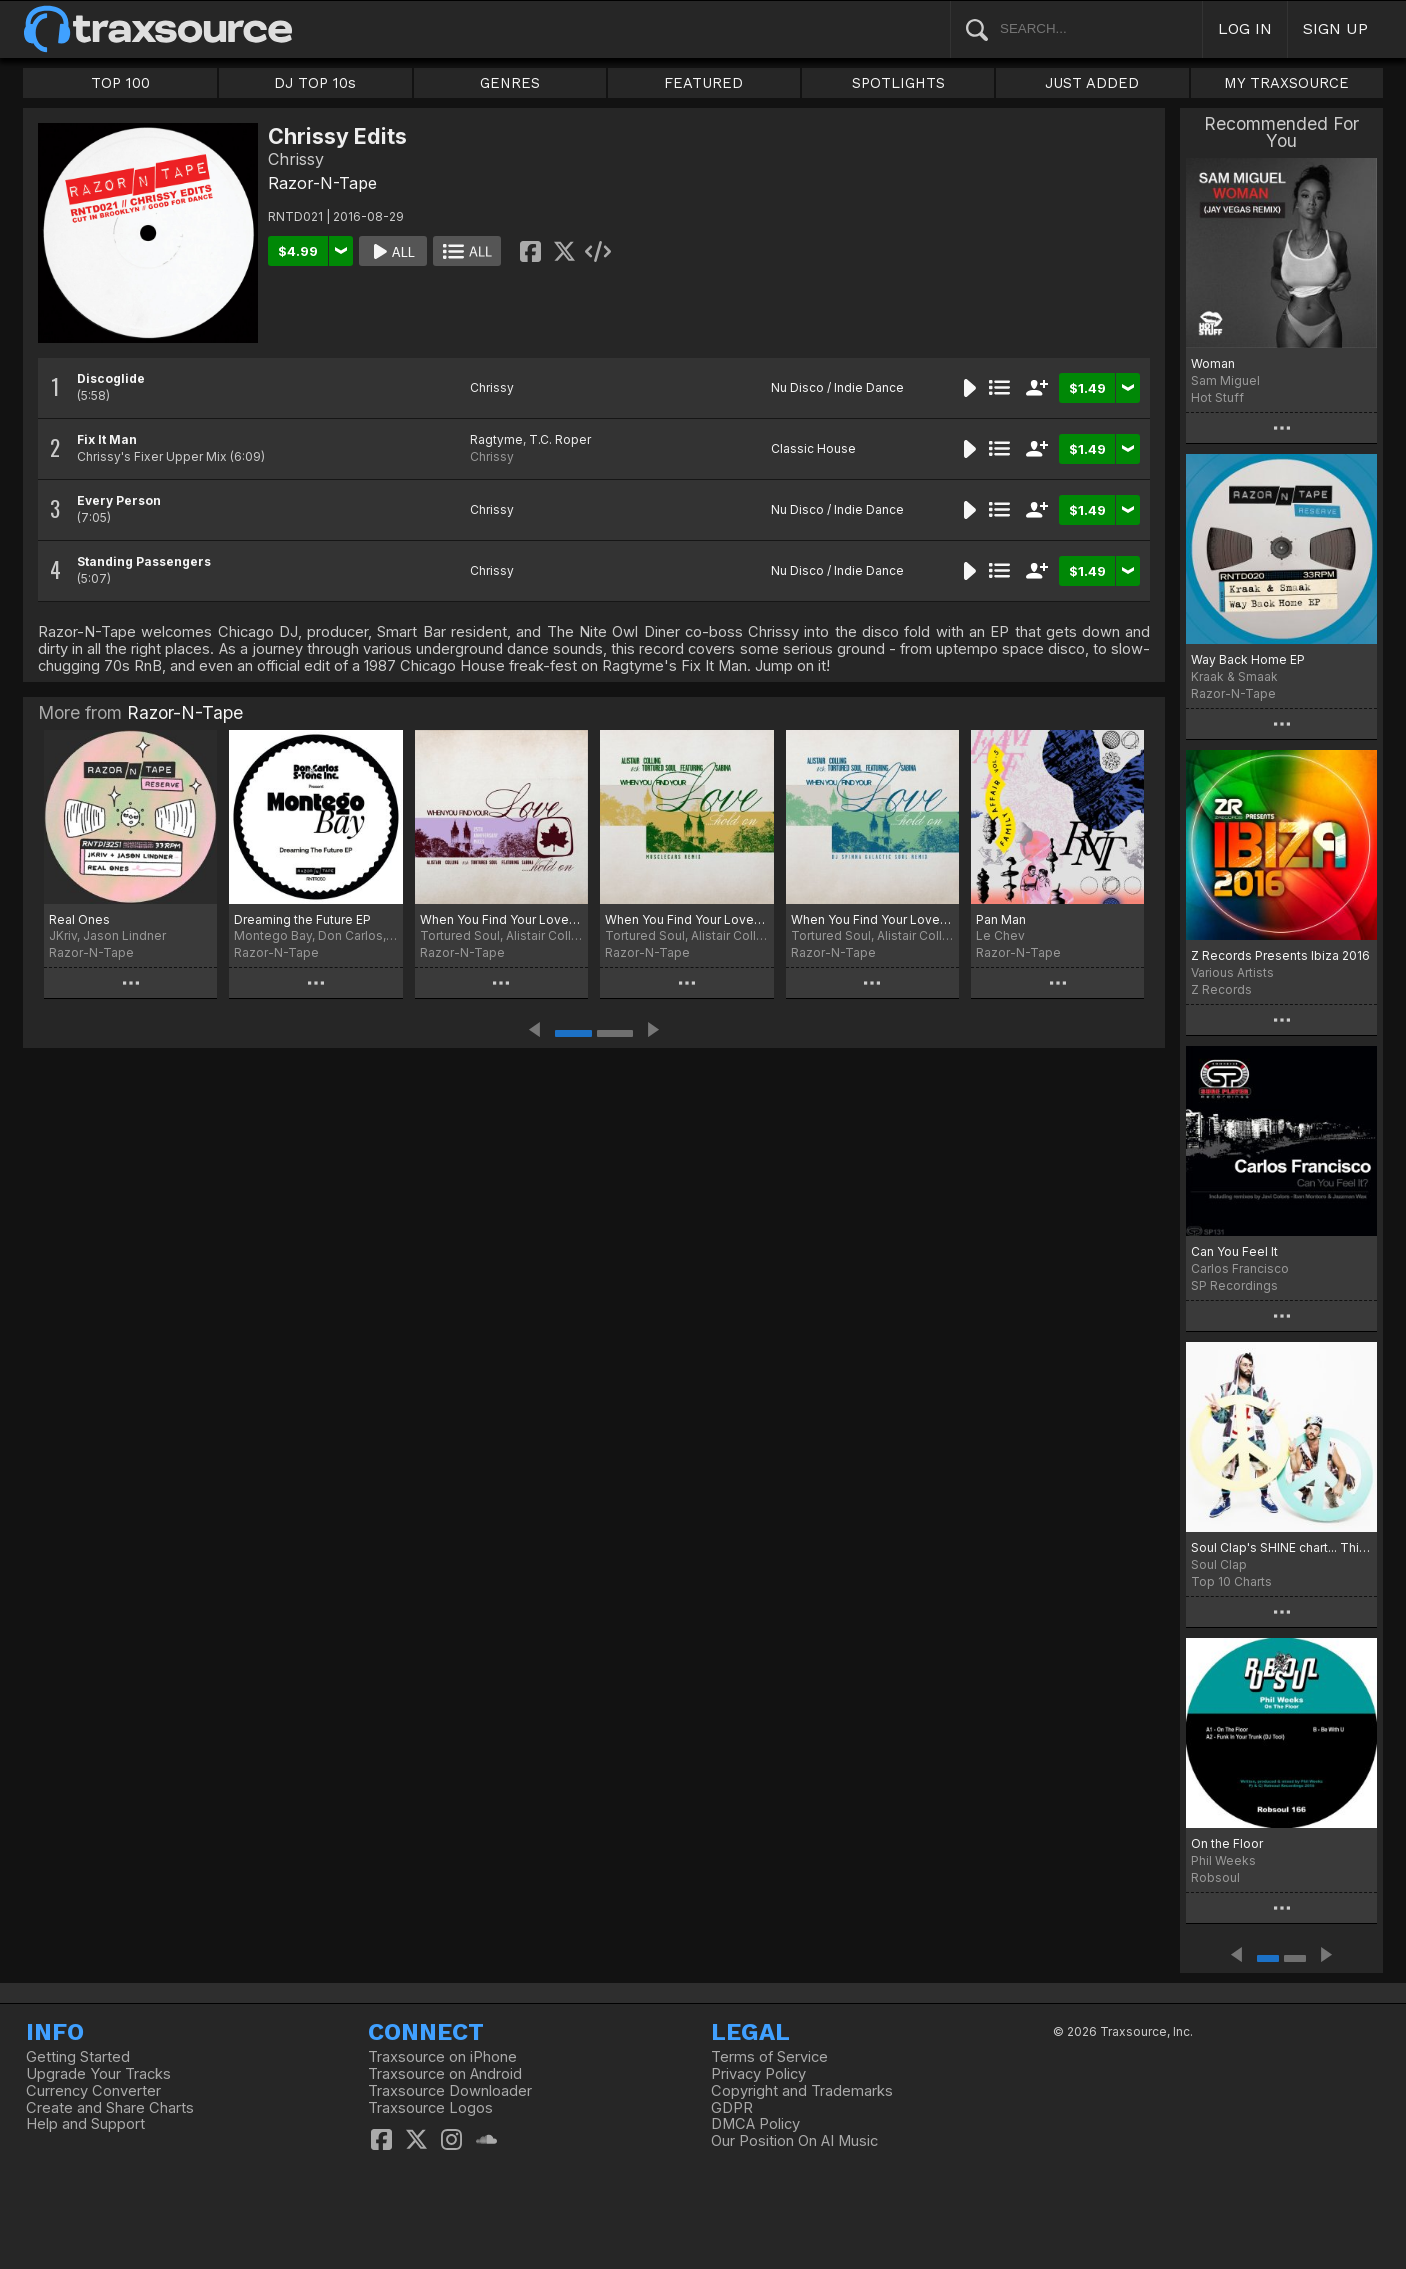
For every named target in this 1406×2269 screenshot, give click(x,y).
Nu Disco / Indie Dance (837, 387)
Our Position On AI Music (794, 2141)
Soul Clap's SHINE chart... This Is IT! (1281, 1547)
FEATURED (703, 83)
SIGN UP (1335, 28)
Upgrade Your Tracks (98, 2074)
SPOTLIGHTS (898, 83)
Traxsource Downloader (450, 2091)
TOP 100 (120, 83)
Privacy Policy (758, 2074)
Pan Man (1001, 919)
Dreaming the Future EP (302, 919)
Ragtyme (496, 439)
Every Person (119, 500)
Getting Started (78, 2057)
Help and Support (85, 2124)
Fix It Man (107, 439)
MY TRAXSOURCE (1286, 83)
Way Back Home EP (1248, 659)
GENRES (510, 83)
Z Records (1221, 989)
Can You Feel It (1234, 1251)
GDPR (732, 2108)
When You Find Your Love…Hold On (686, 919)
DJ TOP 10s (315, 83)
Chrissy (492, 387)
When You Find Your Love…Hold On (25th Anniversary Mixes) (501, 919)
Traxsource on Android (445, 2074)
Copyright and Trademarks (802, 2091)
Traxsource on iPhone (442, 2057)
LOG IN (1245, 28)
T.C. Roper (560, 439)
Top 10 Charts (1231, 1581)
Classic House (813, 448)
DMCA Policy (755, 2124)
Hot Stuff (1217, 397)
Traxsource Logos (430, 2108)
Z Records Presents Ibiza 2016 (1280, 955)
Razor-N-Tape (322, 183)
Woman (1213, 363)
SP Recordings (1234, 1285)
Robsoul (1215, 1877)
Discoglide (111, 378)
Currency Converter (93, 2091)
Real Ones (79, 919)
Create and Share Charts (110, 2108)
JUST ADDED (1092, 83)
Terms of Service (769, 2057)
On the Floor (1227, 1843)
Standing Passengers (144, 561)
